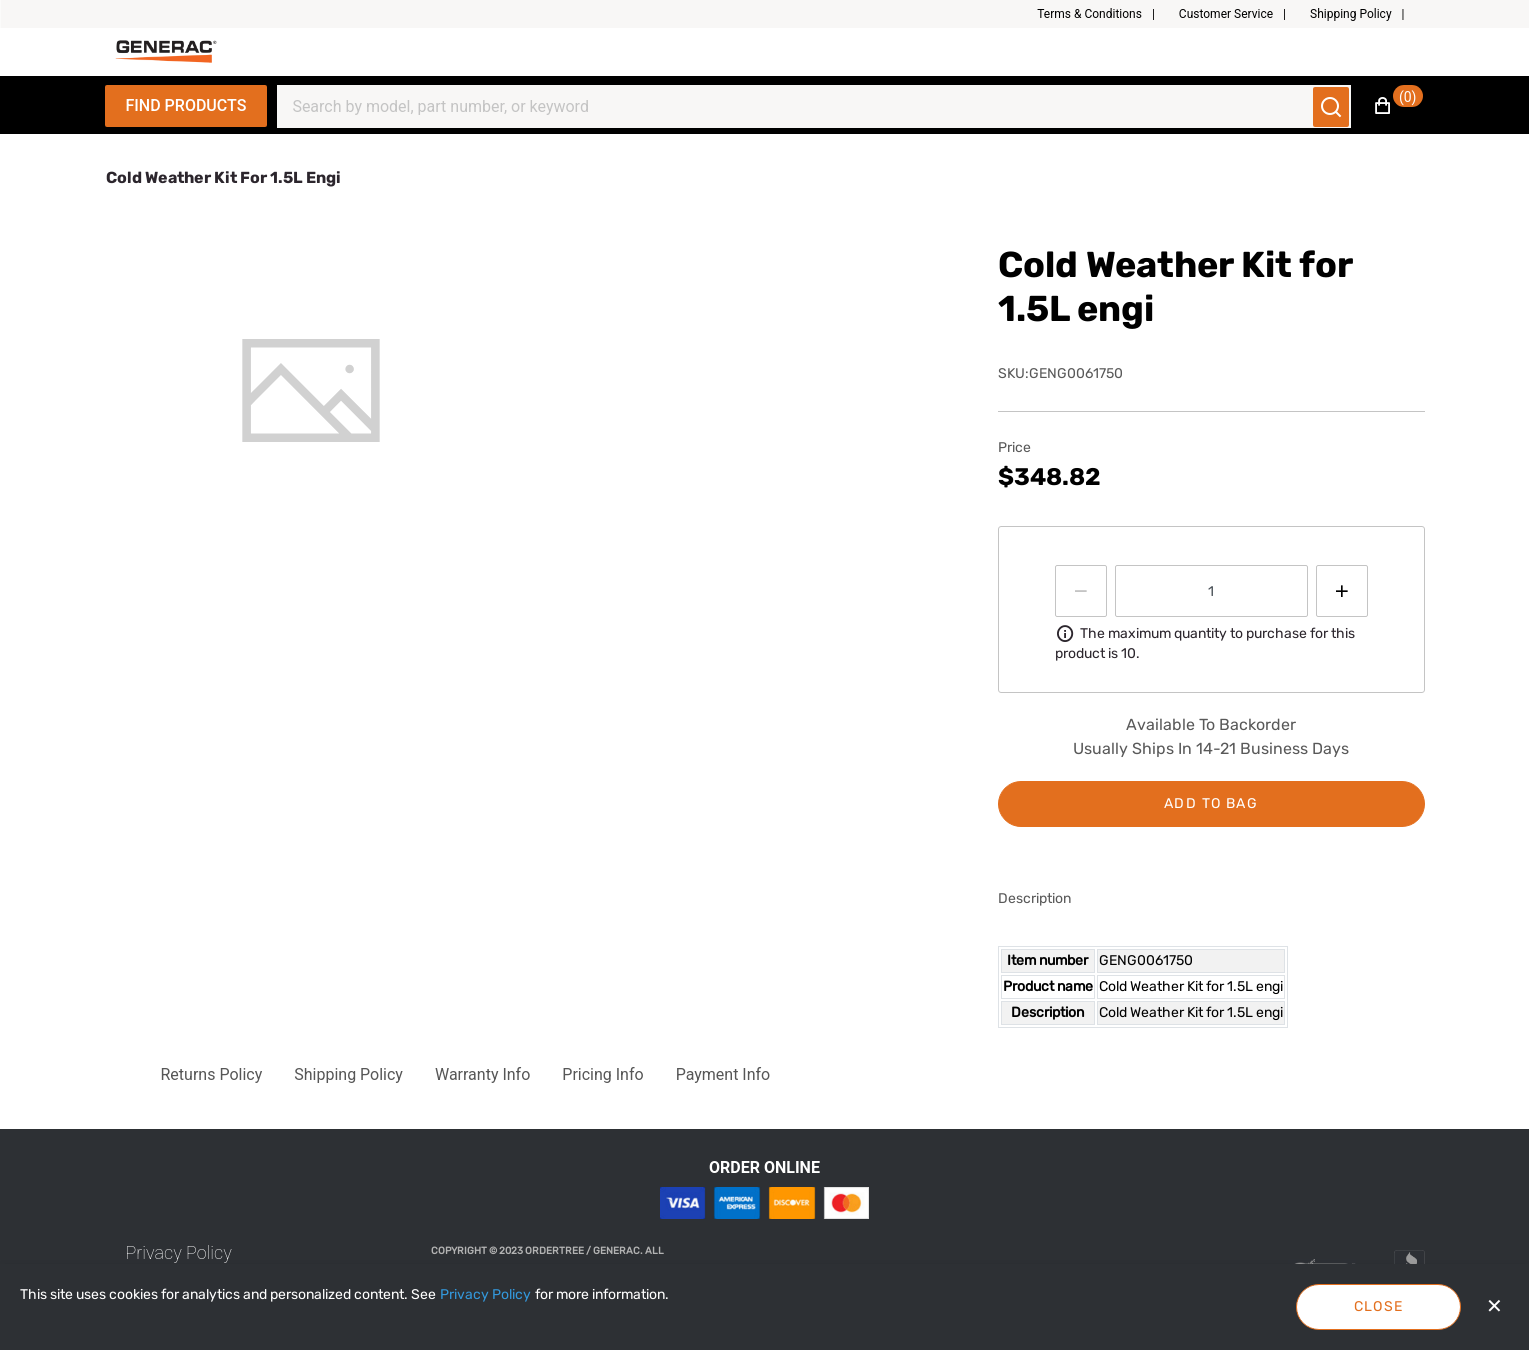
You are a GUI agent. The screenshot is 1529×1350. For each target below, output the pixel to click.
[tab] (311, 390)
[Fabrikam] (166, 51)
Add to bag (1211, 803)
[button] (1104, 14)
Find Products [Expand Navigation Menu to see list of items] (186, 105)
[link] (179, 1252)
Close (1379, 1306)
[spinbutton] (1211, 591)
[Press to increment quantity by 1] (1342, 591)
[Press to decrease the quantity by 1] (1081, 591)
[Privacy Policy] (485, 1295)
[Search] (801, 107)
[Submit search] (1331, 107)
